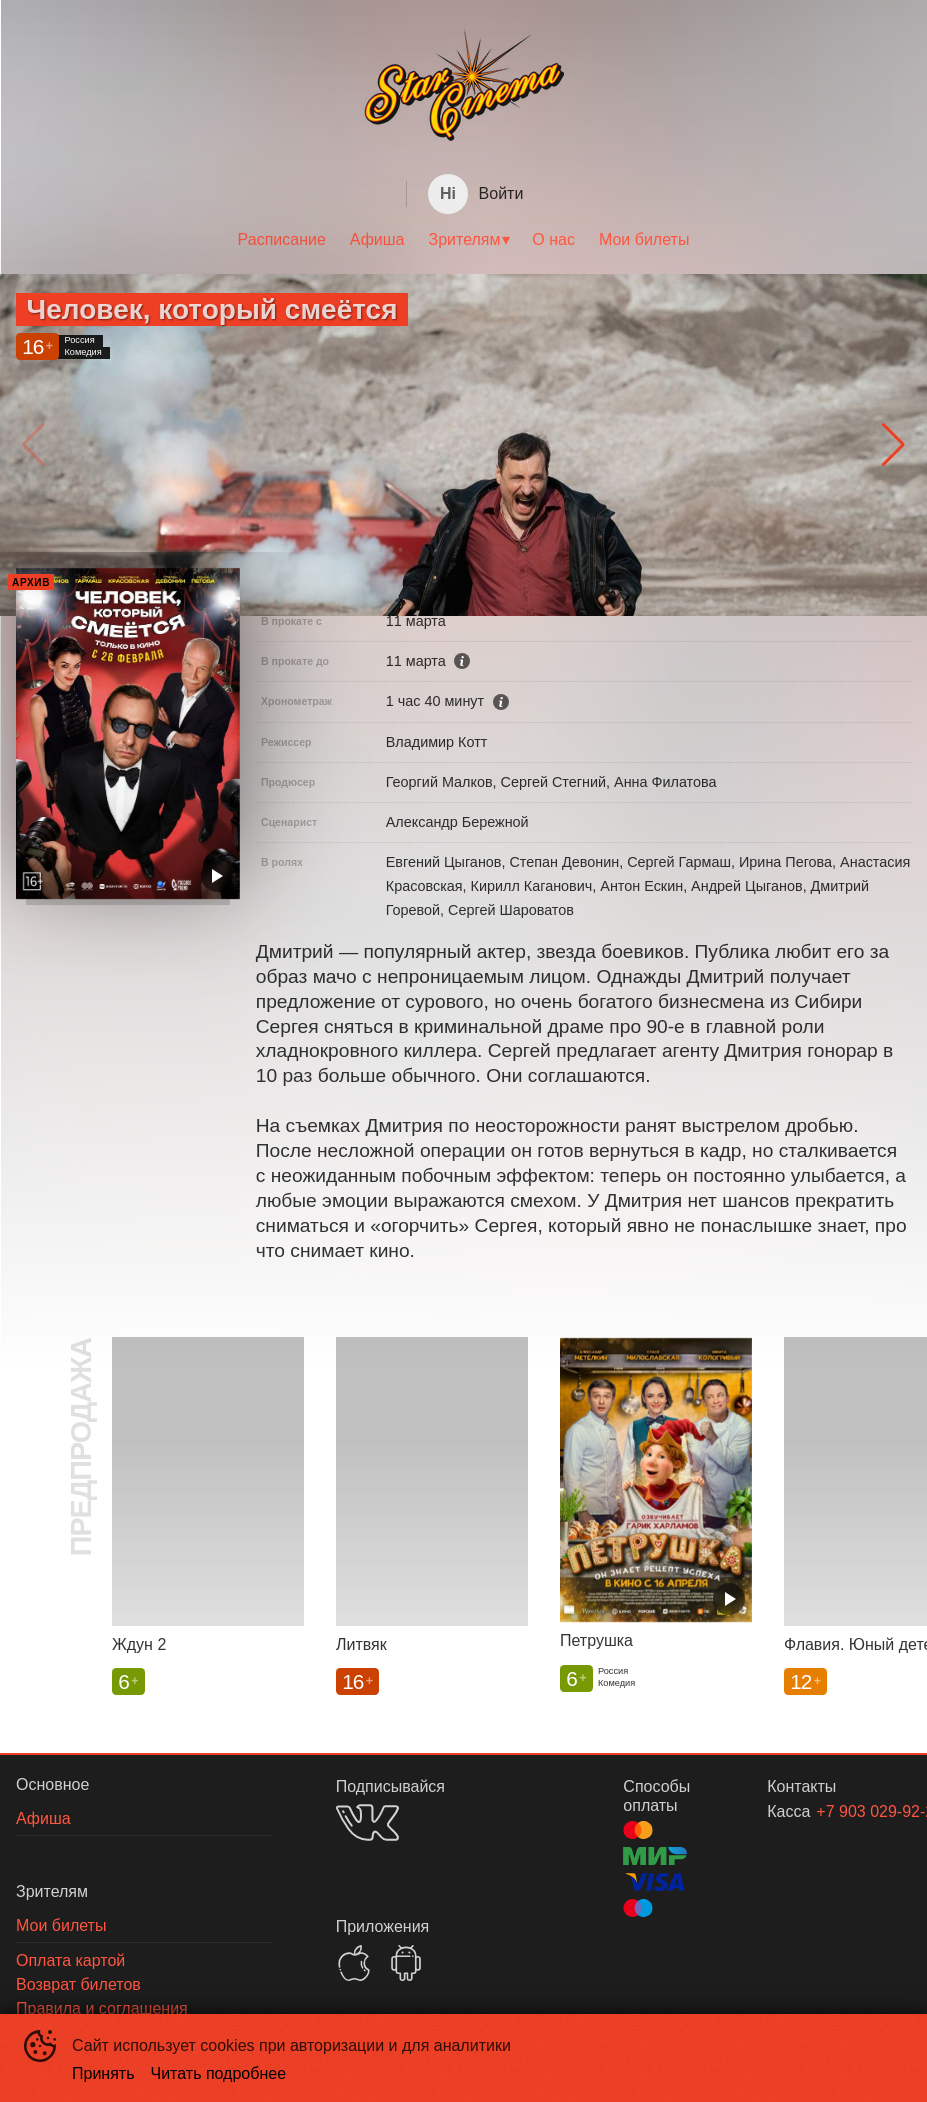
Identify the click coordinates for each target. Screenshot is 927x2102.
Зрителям (465, 239)
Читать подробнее (219, 2073)
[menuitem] (282, 240)
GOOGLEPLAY (406, 1963)
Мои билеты (644, 239)
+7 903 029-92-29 (839, 1811)
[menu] (463, 240)
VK (367, 1822)
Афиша (377, 239)
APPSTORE (354, 1963)
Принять (103, 2073)
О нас (553, 239)
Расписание (282, 239)
